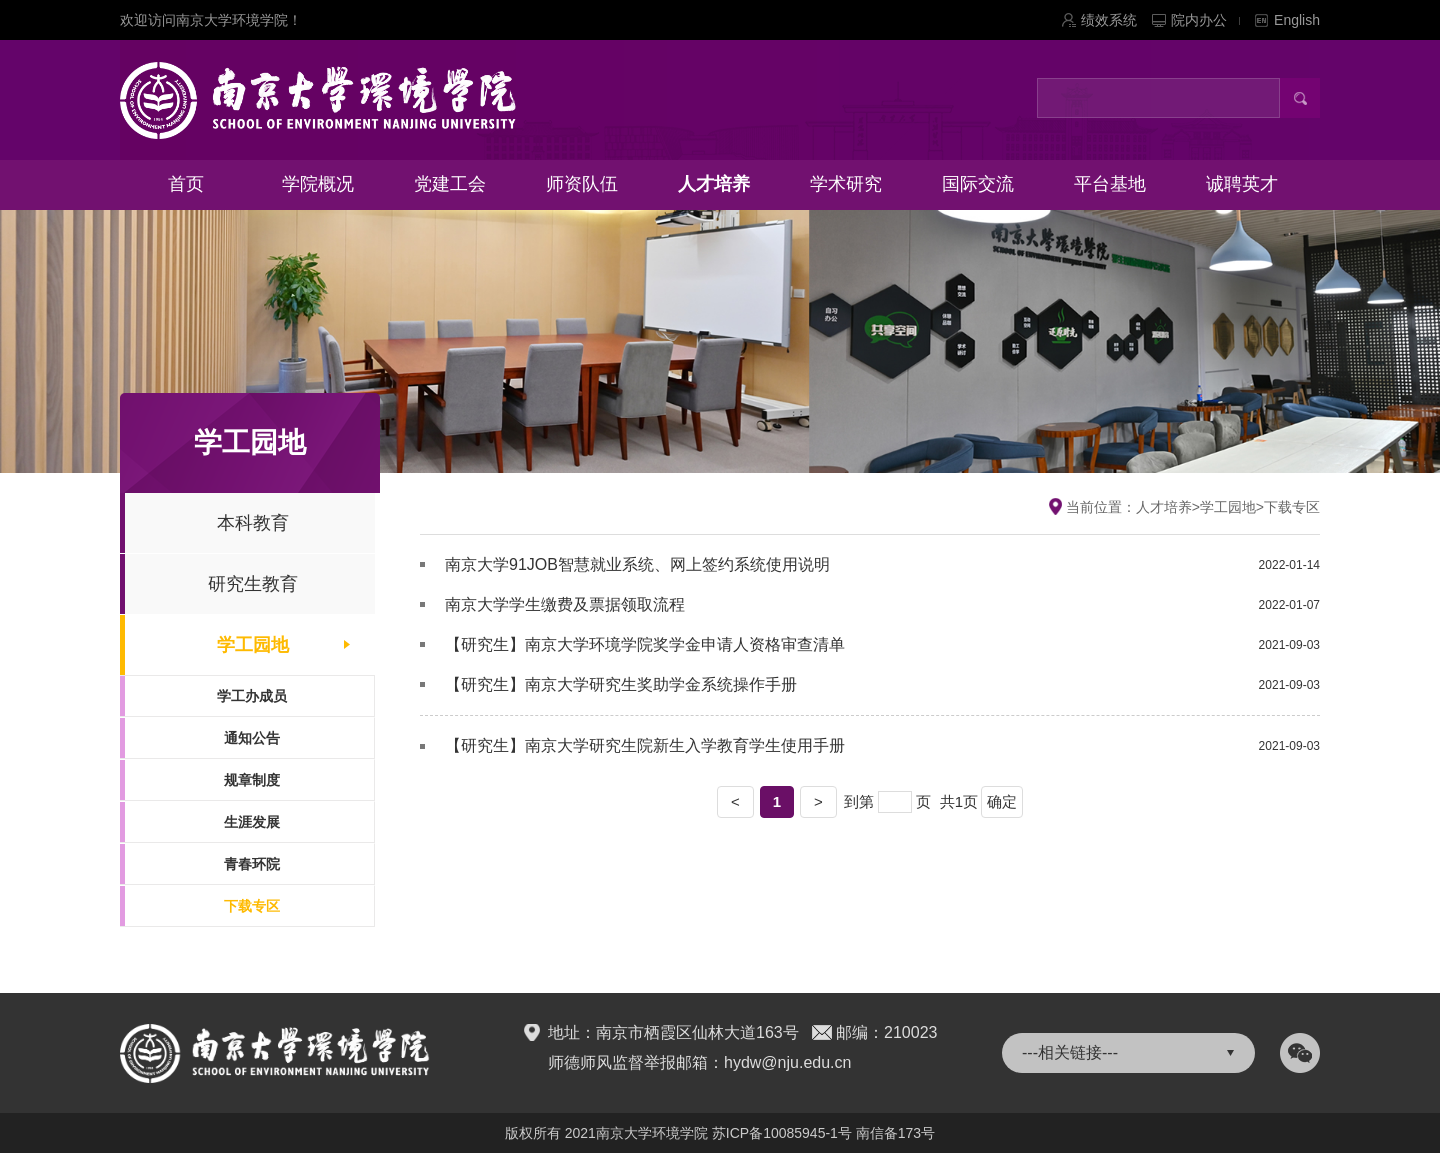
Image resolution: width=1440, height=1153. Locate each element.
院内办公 (1205, 20)
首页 (186, 184)
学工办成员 (252, 696)
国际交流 (978, 184)
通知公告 (252, 738)
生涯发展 (252, 822)
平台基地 (1110, 184)
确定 (1002, 801)
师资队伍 (582, 184)
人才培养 (714, 184)
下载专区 (252, 906)
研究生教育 (253, 584)
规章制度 (252, 780)
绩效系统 (1109, 20)
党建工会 (450, 184)
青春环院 (252, 864)
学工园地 (253, 645)
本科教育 (253, 523)
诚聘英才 (1242, 184)
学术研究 (846, 184)
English (1297, 20)
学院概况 (318, 184)
